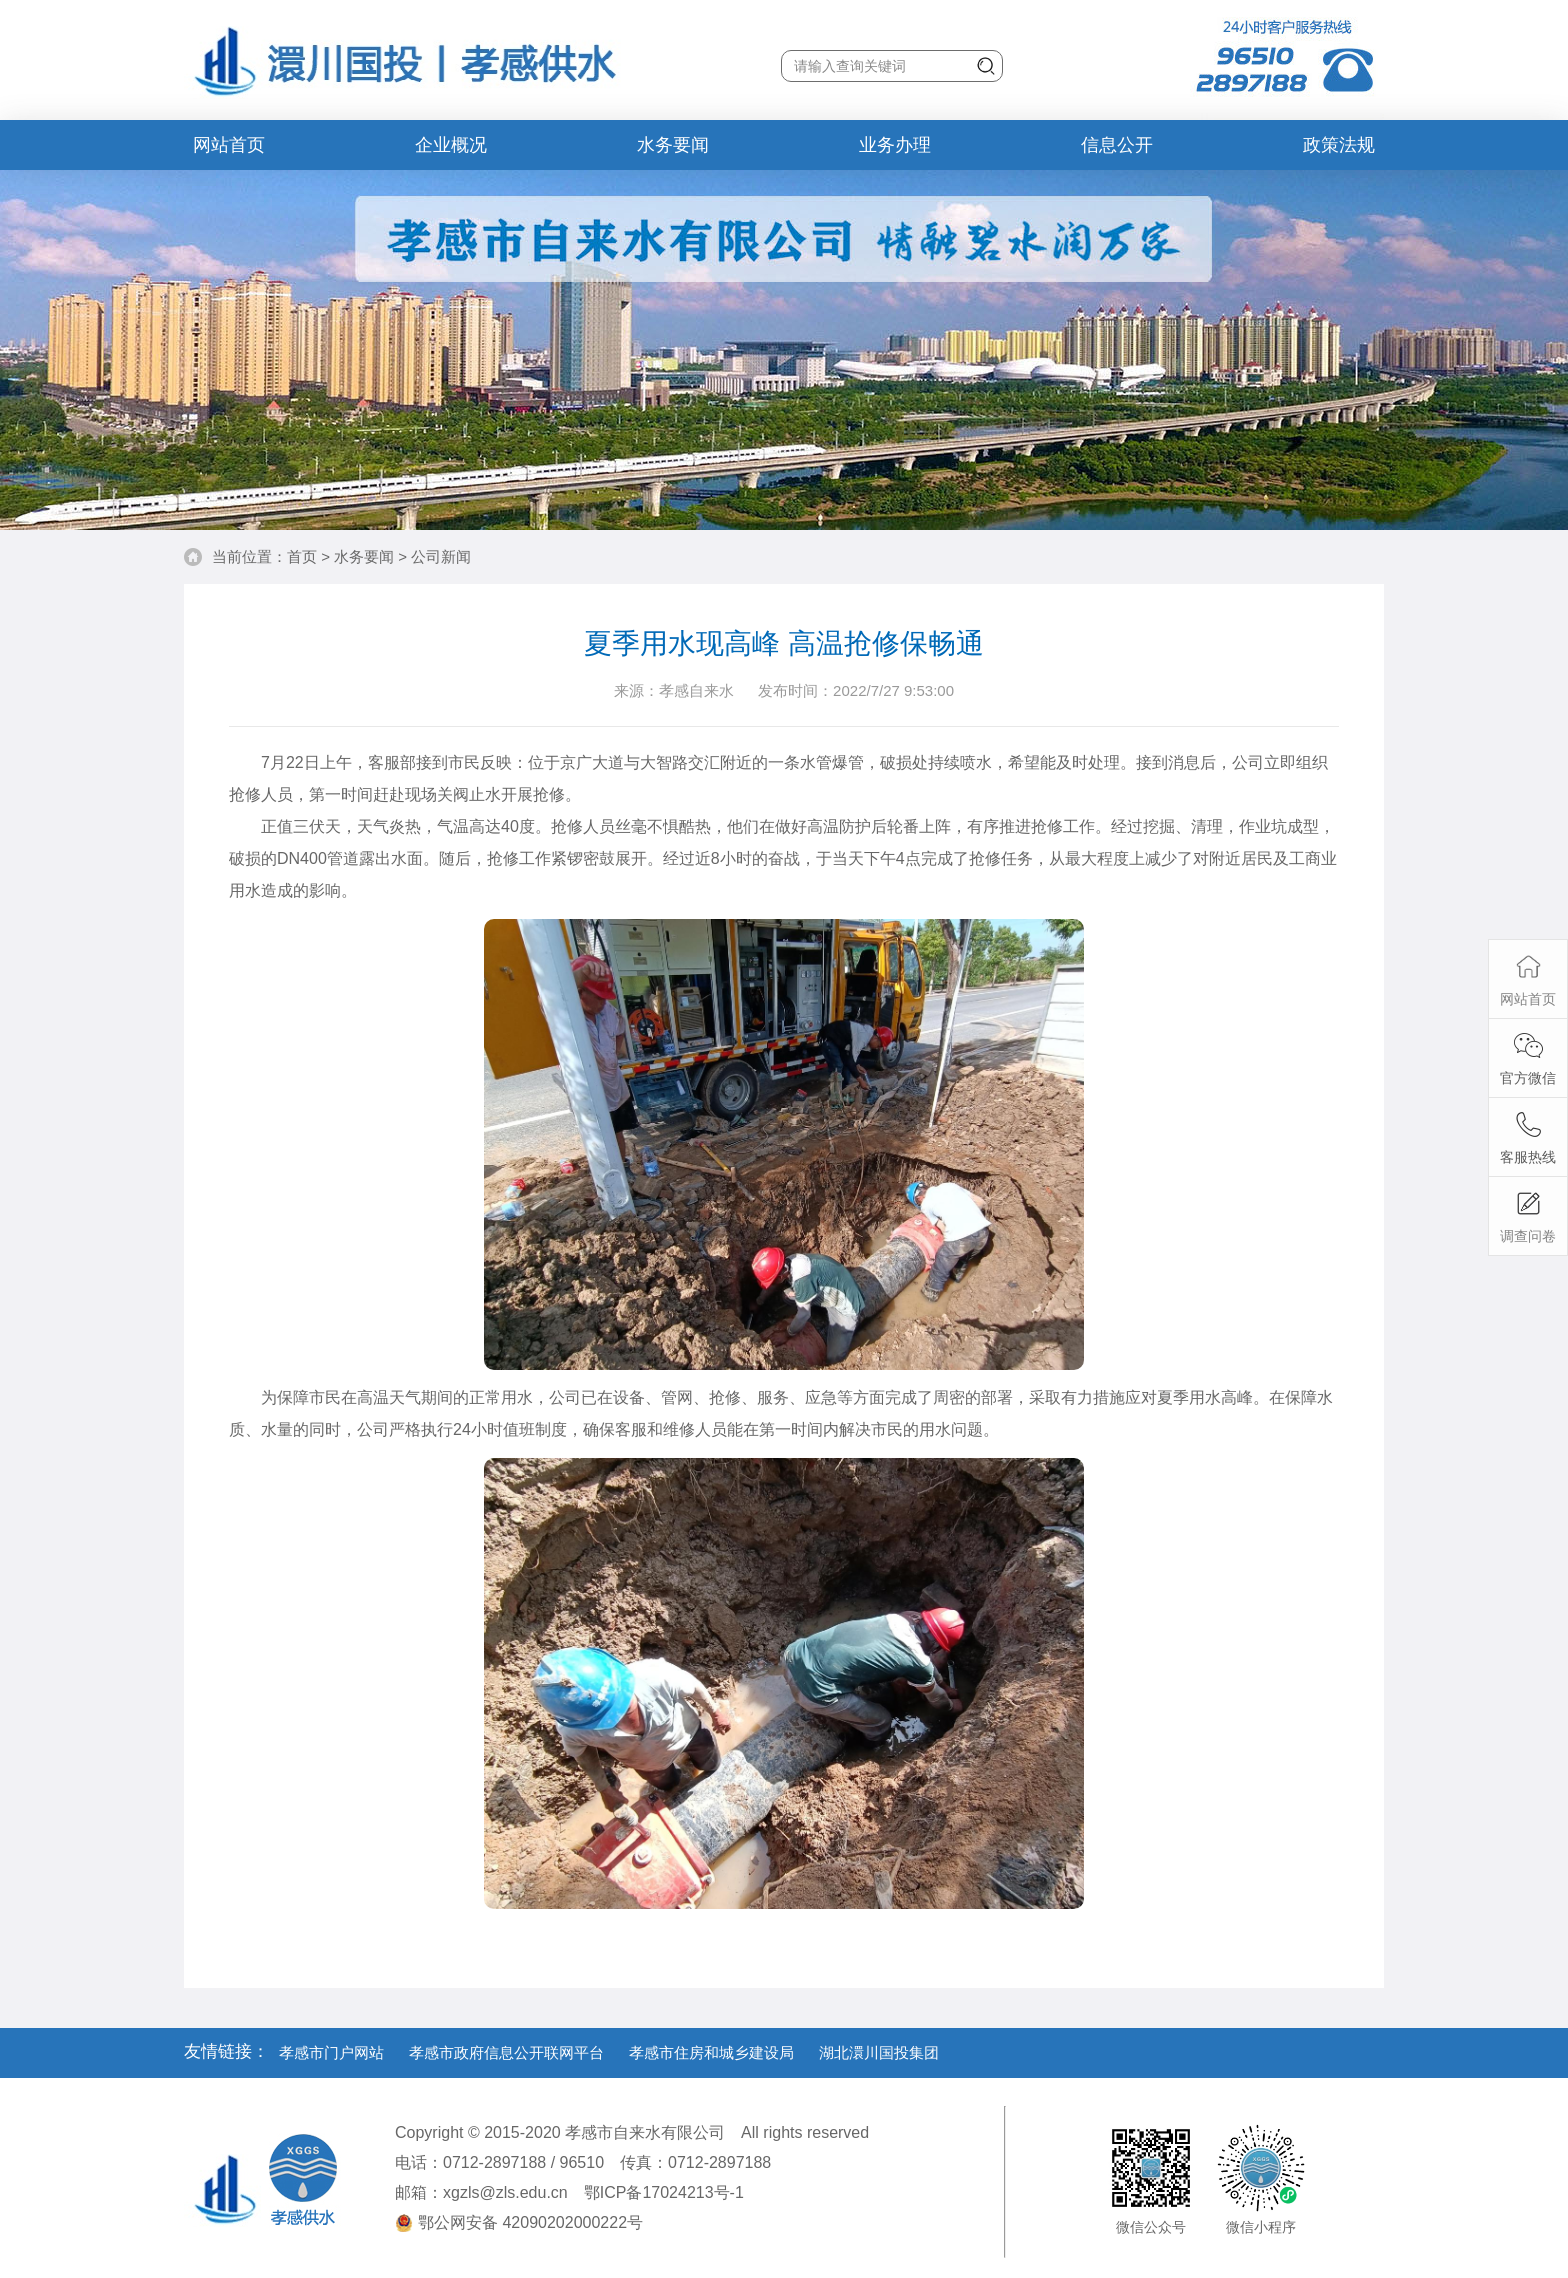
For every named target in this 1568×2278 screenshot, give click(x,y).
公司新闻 (441, 556)
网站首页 (229, 145)
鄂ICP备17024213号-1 (664, 2192)
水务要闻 (673, 145)
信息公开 (1117, 145)
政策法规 (1339, 145)
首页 (302, 556)
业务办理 (895, 145)
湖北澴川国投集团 (879, 2052)
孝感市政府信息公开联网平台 (506, 2052)
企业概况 (451, 145)
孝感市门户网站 (331, 2052)
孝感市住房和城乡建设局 (711, 2052)
